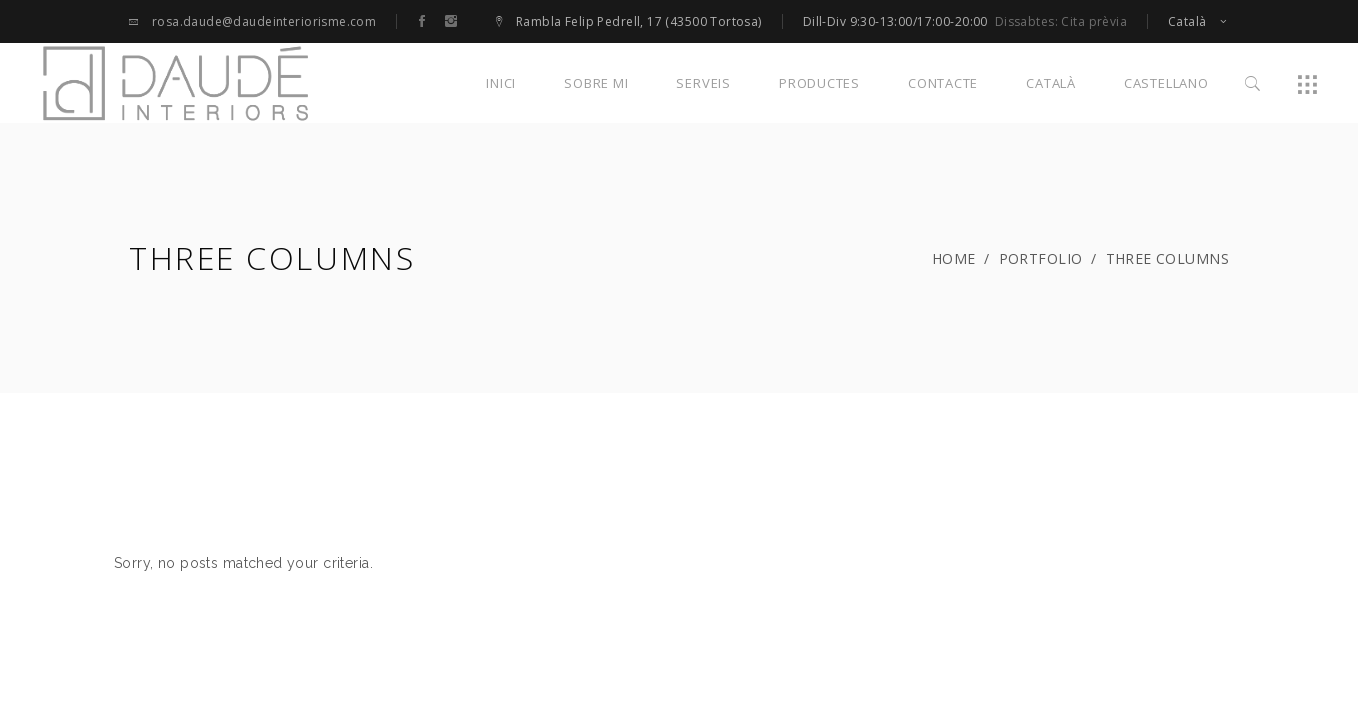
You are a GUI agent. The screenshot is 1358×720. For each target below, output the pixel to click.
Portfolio (1041, 258)
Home (954, 258)
